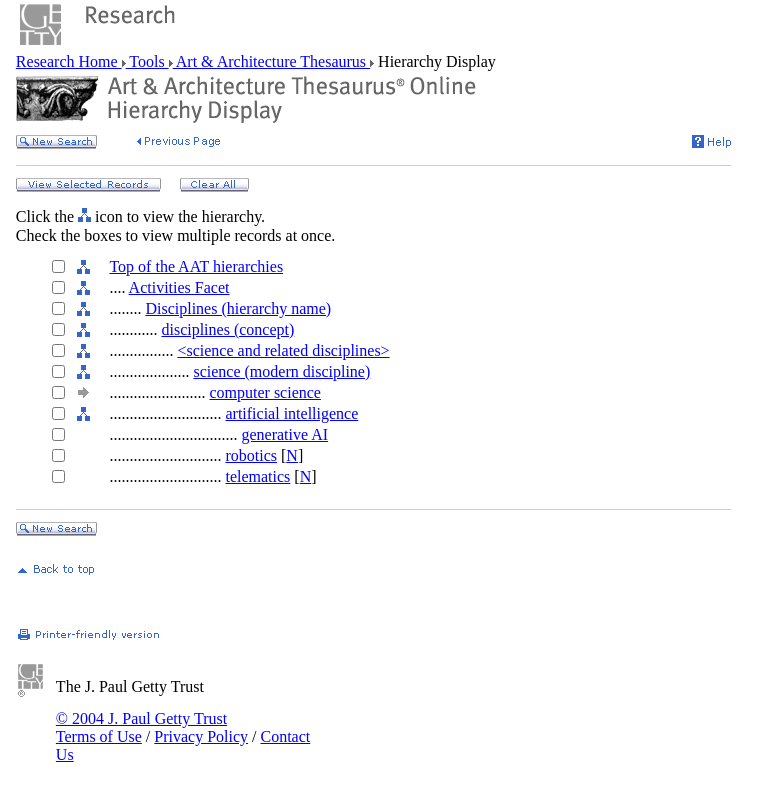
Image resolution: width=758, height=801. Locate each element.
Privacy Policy (201, 736)
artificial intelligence (291, 413)
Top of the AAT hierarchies (196, 266)
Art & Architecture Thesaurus (271, 61)
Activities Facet (179, 287)
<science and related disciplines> (283, 350)
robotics (251, 455)
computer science (265, 392)
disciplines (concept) (227, 329)
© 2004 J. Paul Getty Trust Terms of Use (141, 727)
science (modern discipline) (281, 371)
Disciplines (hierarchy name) (238, 308)
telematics (257, 476)
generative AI (284, 434)
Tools (147, 61)
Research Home (69, 61)
